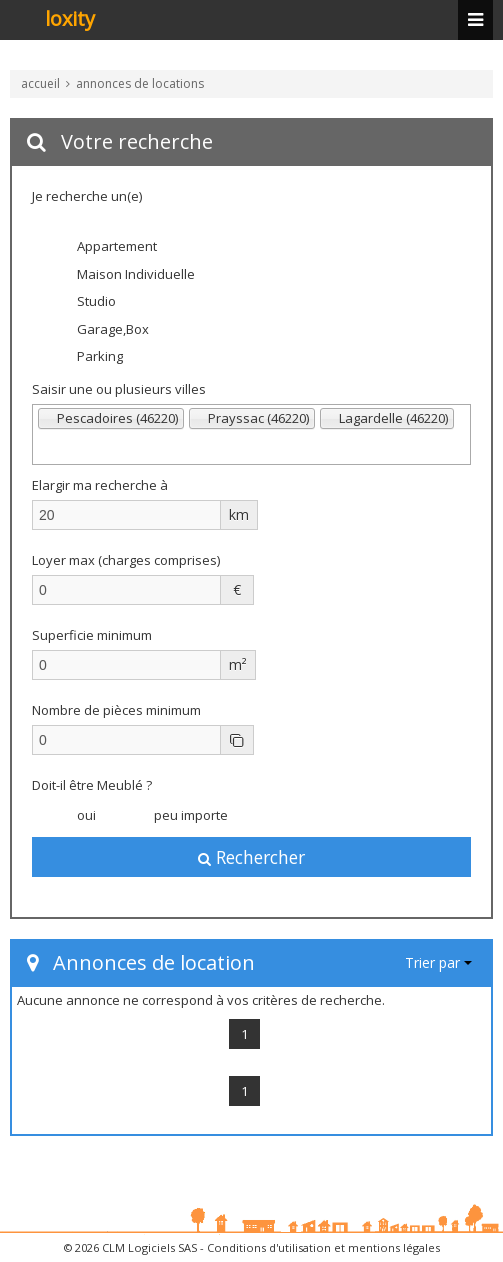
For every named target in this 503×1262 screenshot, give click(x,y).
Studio (84, 303)
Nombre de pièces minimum (116, 710)
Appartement (104, 248)
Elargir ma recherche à (101, 485)
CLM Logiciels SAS (149, 1247)
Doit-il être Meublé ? (92, 785)
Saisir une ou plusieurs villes (119, 389)
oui (74, 816)
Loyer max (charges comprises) (126, 560)
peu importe (178, 816)
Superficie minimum (92, 635)
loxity (70, 20)
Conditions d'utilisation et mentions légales (323, 1247)
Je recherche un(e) (87, 196)
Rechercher (251, 857)
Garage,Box (100, 330)
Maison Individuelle (123, 275)
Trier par (438, 962)
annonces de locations (140, 83)
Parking (87, 358)
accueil (40, 83)
